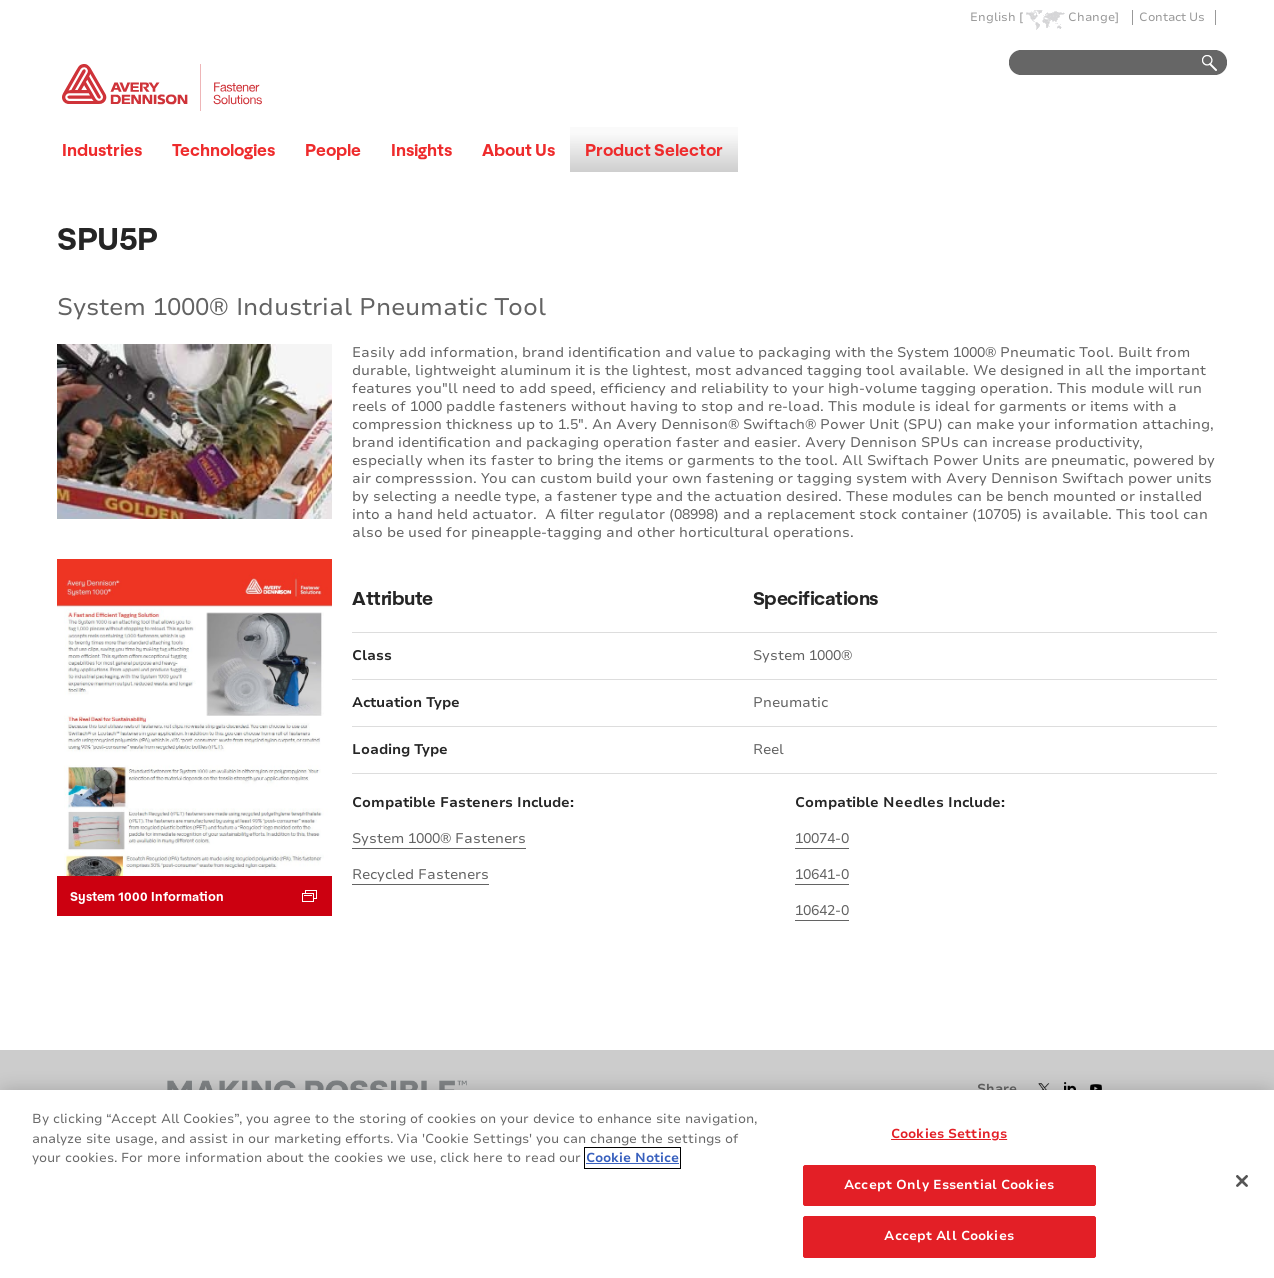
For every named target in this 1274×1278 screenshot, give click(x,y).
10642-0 (822, 910)
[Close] (1242, 1181)
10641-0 (822, 874)
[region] (637, 1184)
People (333, 149)
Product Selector (654, 149)
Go (1200, 63)
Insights (421, 149)
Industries (102, 149)
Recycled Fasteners (420, 874)
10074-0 (822, 838)
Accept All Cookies (948, 1236)
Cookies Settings (949, 1134)
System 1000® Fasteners (439, 838)
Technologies (223, 149)
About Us (518, 149)
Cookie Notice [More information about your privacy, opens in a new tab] (632, 1158)
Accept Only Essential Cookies (949, 1185)
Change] (1093, 17)
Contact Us (1172, 17)
